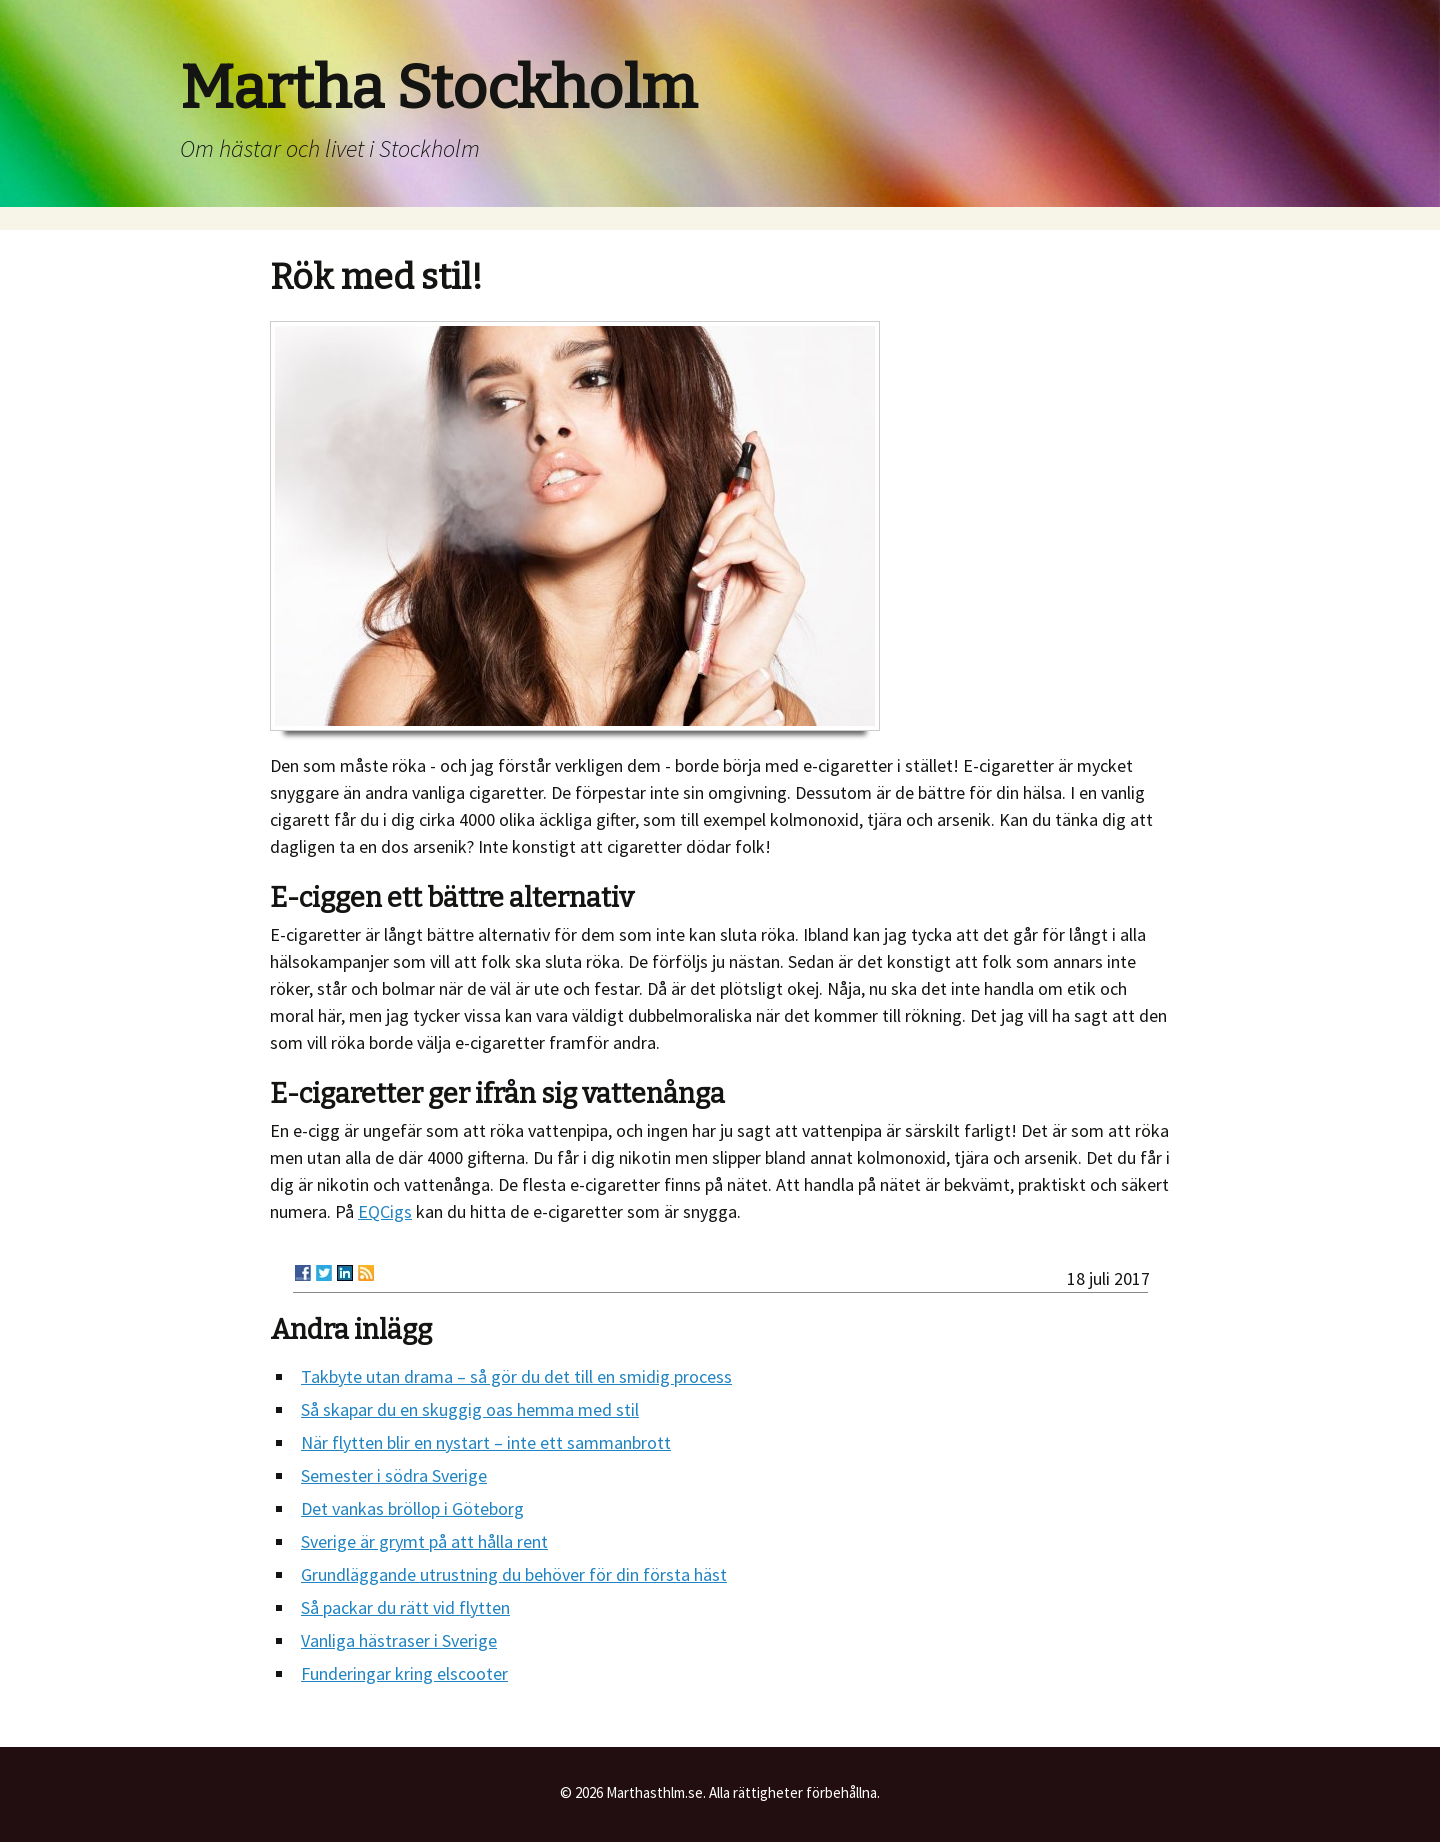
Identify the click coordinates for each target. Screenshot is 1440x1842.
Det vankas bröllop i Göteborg (412, 1508)
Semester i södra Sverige (394, 1475)
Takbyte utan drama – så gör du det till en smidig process (516, 1376)
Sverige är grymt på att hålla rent (424, 1541)
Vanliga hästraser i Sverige (399, 1640)
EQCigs (385, 1211)
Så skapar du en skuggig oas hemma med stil (470, 1409)
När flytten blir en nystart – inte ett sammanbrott (486, 1442)
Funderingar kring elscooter (404, 1673)
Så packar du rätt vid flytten (405, 1607)
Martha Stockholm (438, 88)
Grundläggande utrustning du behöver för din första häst (514, 1574)
